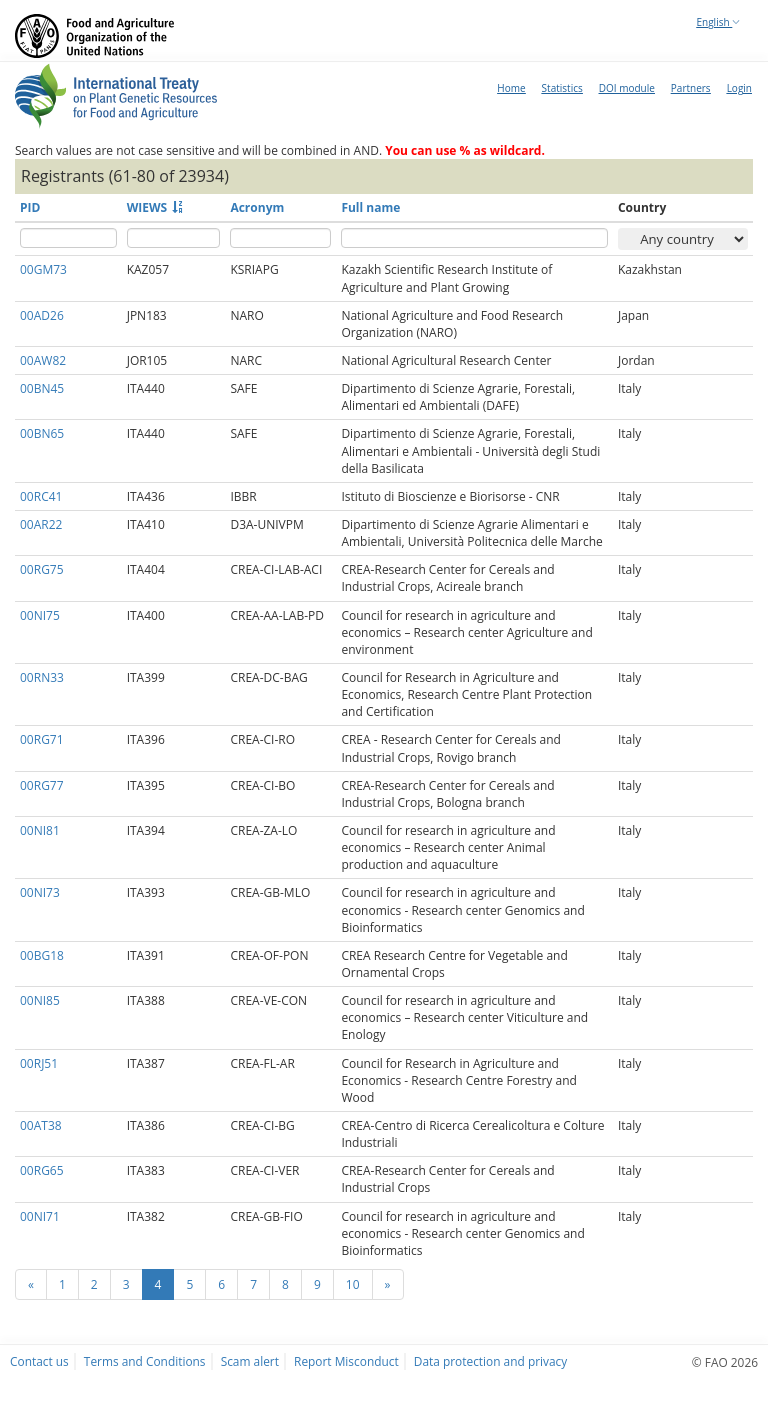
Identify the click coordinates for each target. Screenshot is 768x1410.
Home (511, 88)
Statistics (562, 88)
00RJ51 (39, 1063)
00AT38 (41, 1125)
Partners (691, 88)
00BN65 (42, 433)
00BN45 (42, 388)
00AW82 (43, 360)
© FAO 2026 (725, 1362)
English (719, 22)
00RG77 (42, 785)
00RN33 (42, 677)
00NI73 (40, 892)
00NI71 (40, 1216)
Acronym (257, 207)
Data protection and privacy (490, 1361)
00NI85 (40, 1000)
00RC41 (41, 496)
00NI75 (40, 615)
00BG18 (42, 955)
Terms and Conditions (145, 1361)
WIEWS (147, 207)
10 (353, 1284)
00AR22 (41, 524)
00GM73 (43, 269)
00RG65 (42, 1170)
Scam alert (250, 1361)
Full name (370, 207)
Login (739, 88)
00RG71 (42, 739)
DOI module (627, 88)
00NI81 (40, 830)
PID (30, 207)
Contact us (39, 1361)
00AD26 (42, 315)
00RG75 (42, 569)
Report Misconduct (346, 1361)
